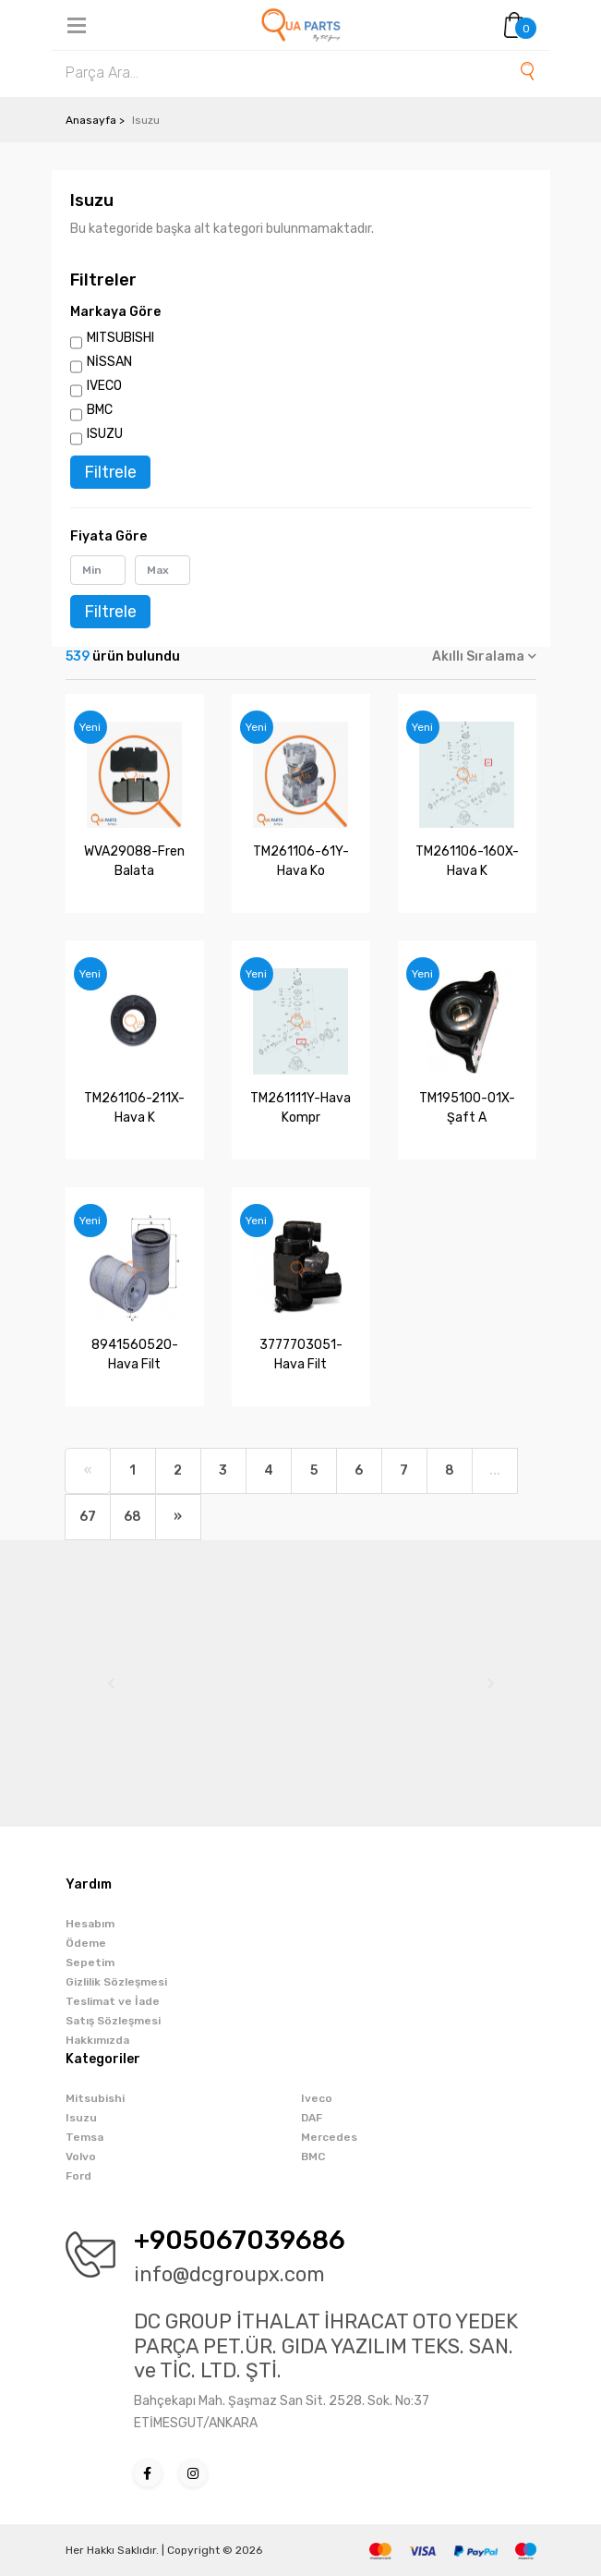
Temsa (84, 2137)
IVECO (104, 386)
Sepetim (90, 1962)
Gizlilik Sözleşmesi (116, 1981)
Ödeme (86, 1943)
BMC (100, 410)
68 (132, 1517)
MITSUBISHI (120, 338)
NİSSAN (109, 362)
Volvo (81, 2156)
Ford (78, 2175)
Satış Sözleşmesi (113, 2020)
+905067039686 (239, 2240)
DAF (311, 2117)
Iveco (316, 2098)
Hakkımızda (97, 2040)
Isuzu (81, 2117)
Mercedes (329, 2137)
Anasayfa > (95, 120)
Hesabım (90, 1923)
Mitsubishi (95, 2098)
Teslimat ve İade (113, 2001)
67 (87, 1517)
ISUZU (105, 434)
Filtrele (110, 472)
